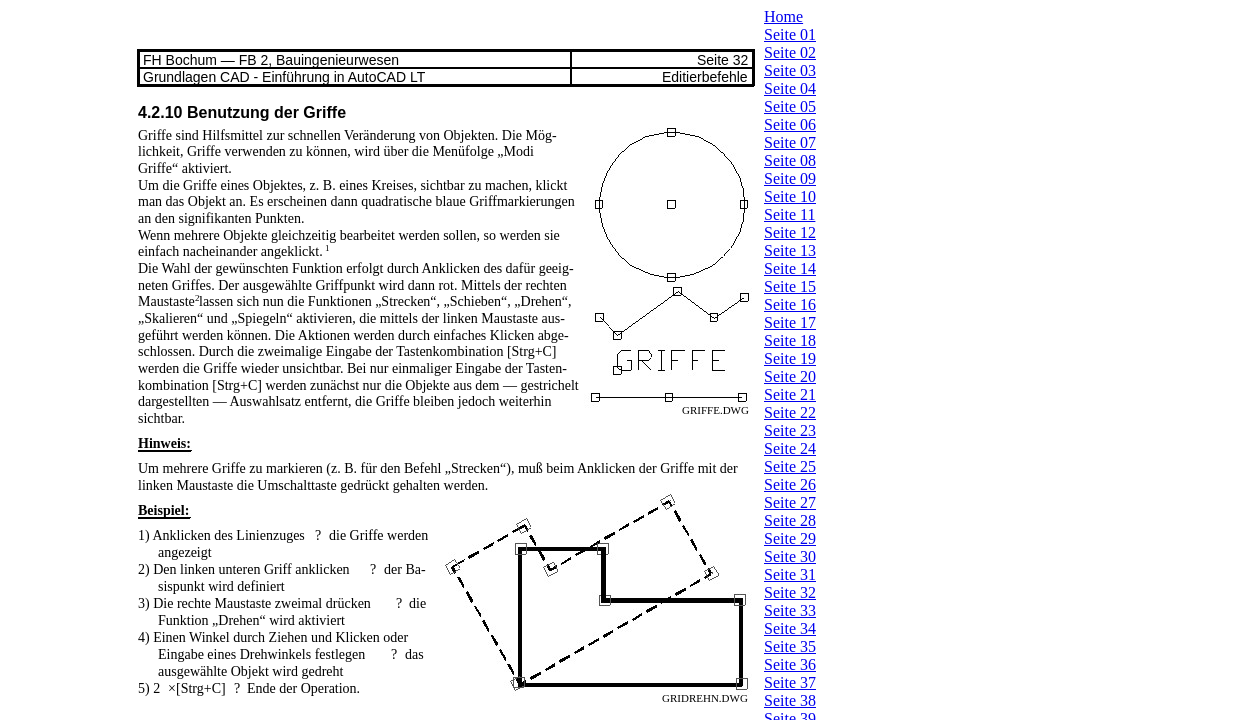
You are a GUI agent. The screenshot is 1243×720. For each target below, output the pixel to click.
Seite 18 (790, 340)
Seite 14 (790, 268)
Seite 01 (790, 34)
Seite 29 (790, 538)
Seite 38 (790, 700)
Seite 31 (790, 574)
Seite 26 (790, 484)
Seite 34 (790, 628)
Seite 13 (790, 250)
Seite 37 (790, 682)
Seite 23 (790, 430)
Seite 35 (790, 646)
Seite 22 (790, 412)
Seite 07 (790, 142)
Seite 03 (790, 70)
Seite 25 (790, 466)
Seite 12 (790, 232)
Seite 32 (790, 592)
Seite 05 (790, 106)
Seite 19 (790, 358)
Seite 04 (790, 88)
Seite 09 (790, 178)
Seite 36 (790, 664)
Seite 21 (790, 394)
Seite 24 (790, 448)
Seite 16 (790, 304)
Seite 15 (790, 286)
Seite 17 (790, 322)
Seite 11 (789, 214)
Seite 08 (790, 160)
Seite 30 (790, 556)
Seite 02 (790, 52)
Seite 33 (790, 610)
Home (783, 16)
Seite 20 (790, 376)
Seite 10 (790, 196)
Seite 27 (790, 502)
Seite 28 (790, 520)
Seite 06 (790, 124)
